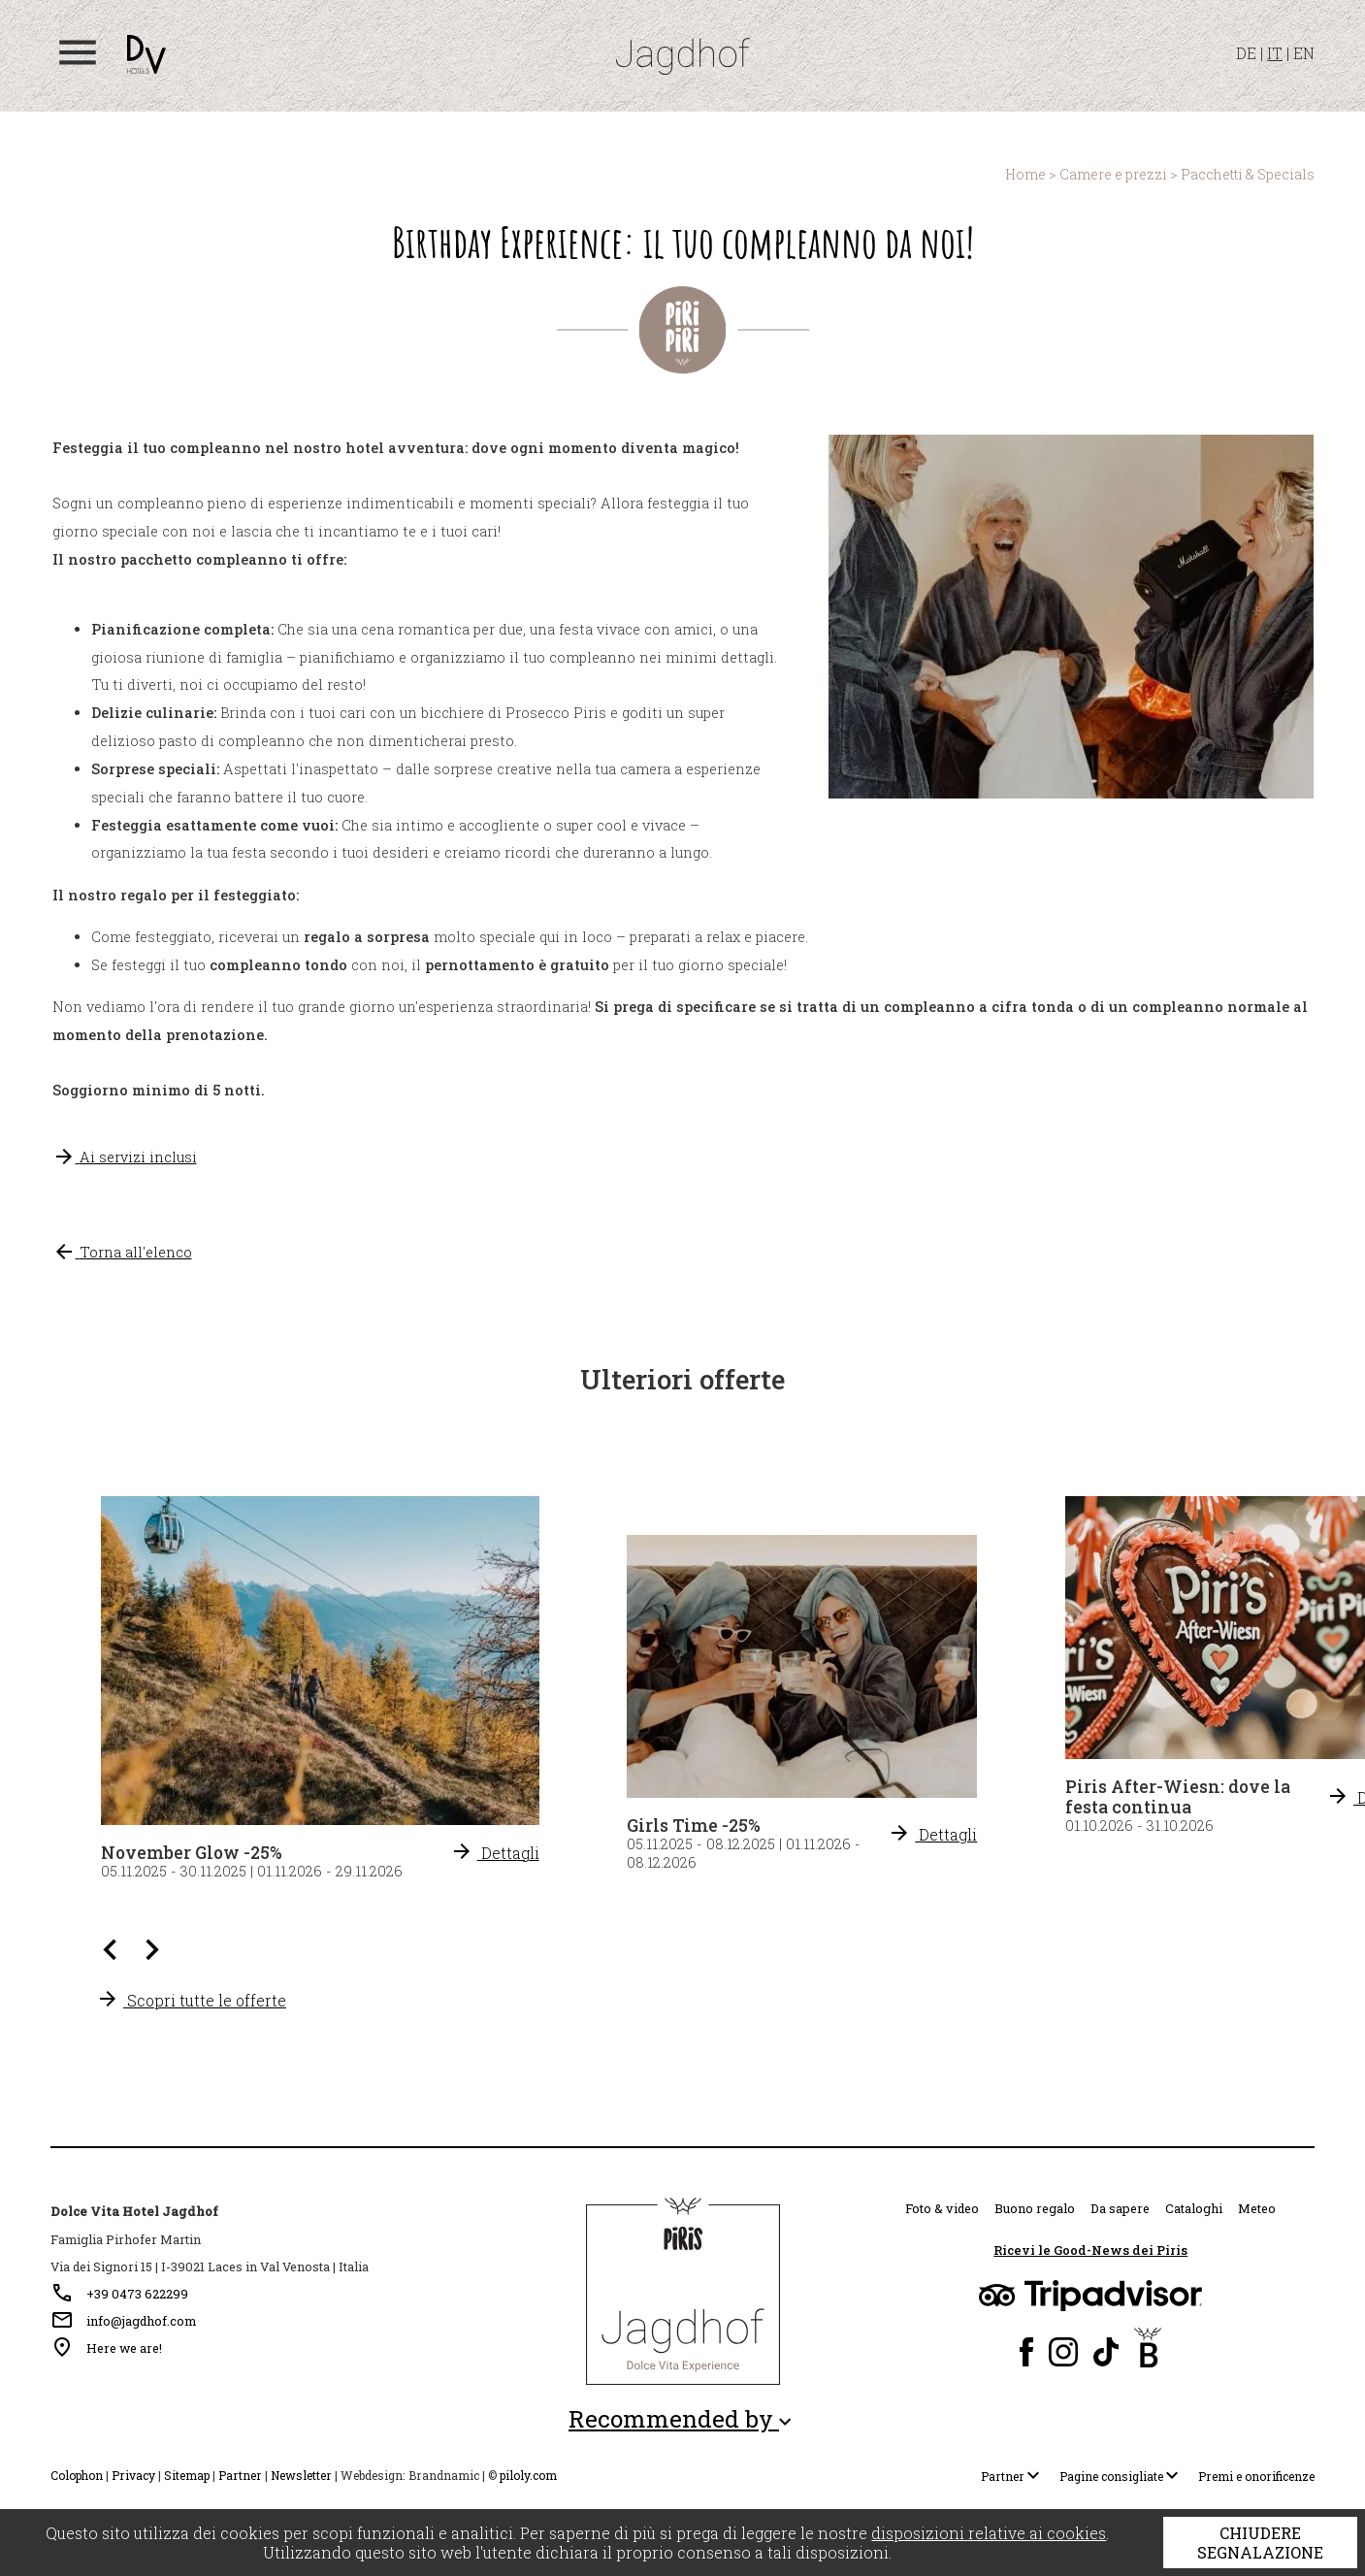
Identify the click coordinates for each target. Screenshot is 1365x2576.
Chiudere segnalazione (1260, 2542)
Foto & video (942, 2208)
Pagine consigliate (1122, 2476)
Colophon (76, 2475)
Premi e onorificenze (1256, 2476)
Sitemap (187, 2475)
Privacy (133, 2475)
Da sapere (1120, 2208)
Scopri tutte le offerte (191, 2000)
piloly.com (528, 2475)
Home (1025, 174)
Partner (240, 2475)
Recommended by (682, 2419)
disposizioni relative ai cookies (988, 2533)
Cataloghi (1193, 2208)
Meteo (1257, 2208)
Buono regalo (1034, 2208)
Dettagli (932, 1834)
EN (1304, 53)
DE (1246, 53)
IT (1275, 53)
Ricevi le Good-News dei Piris (1090, 2250)
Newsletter (301, 2475)
